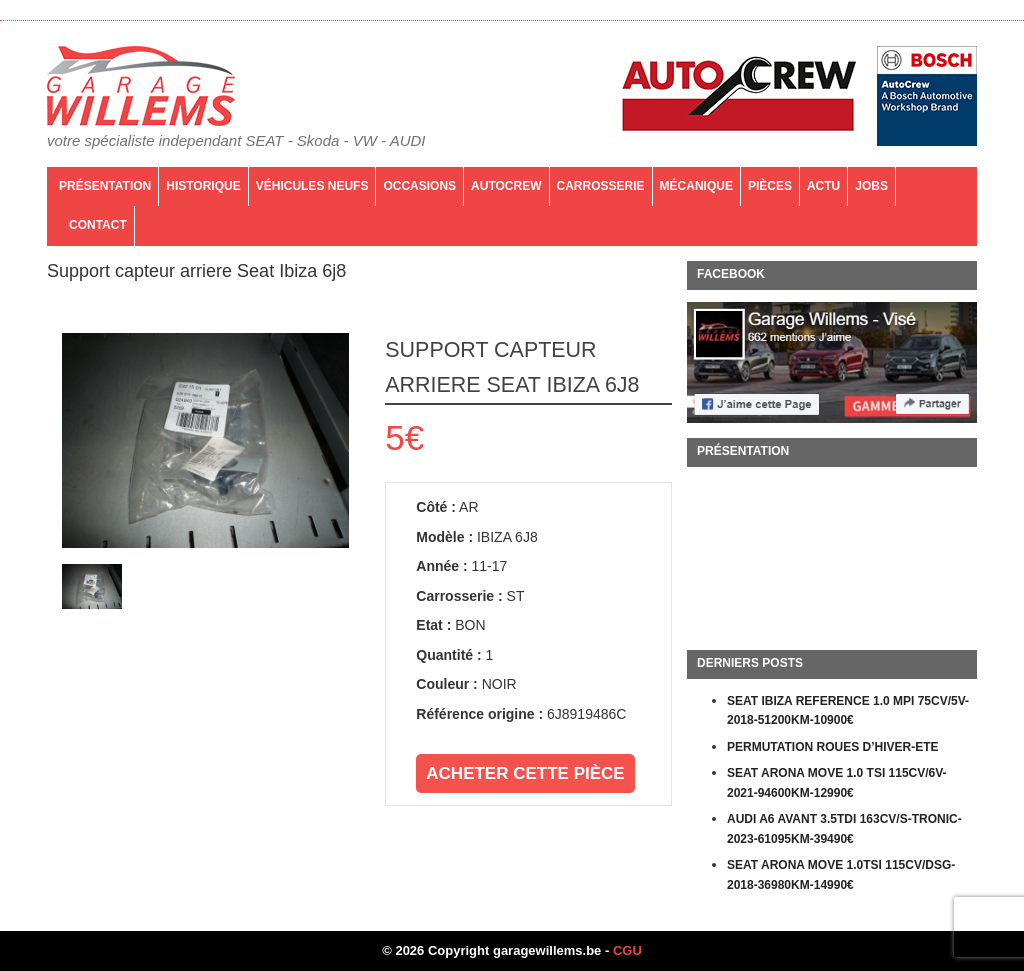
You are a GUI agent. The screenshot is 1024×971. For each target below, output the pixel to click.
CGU (627, 950)
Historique (203, 186)
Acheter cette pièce (525, 773)
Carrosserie (601, 186)
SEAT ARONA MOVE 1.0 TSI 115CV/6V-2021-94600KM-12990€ (837, 783)
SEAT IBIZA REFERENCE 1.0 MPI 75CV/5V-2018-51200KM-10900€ (848, 711)
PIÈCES (770, 186)
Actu (823, 186)
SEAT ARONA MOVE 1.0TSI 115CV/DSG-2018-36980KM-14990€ (841, 875)
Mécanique (696, 186)
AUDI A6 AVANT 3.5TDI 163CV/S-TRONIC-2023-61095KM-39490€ (844, 829)
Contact (98, 225)
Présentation (105, 186)
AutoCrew (506, 186)
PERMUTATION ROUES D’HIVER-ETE (833, 747)
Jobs (871, 186)
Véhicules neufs (312, 186)
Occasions (419, 186)
